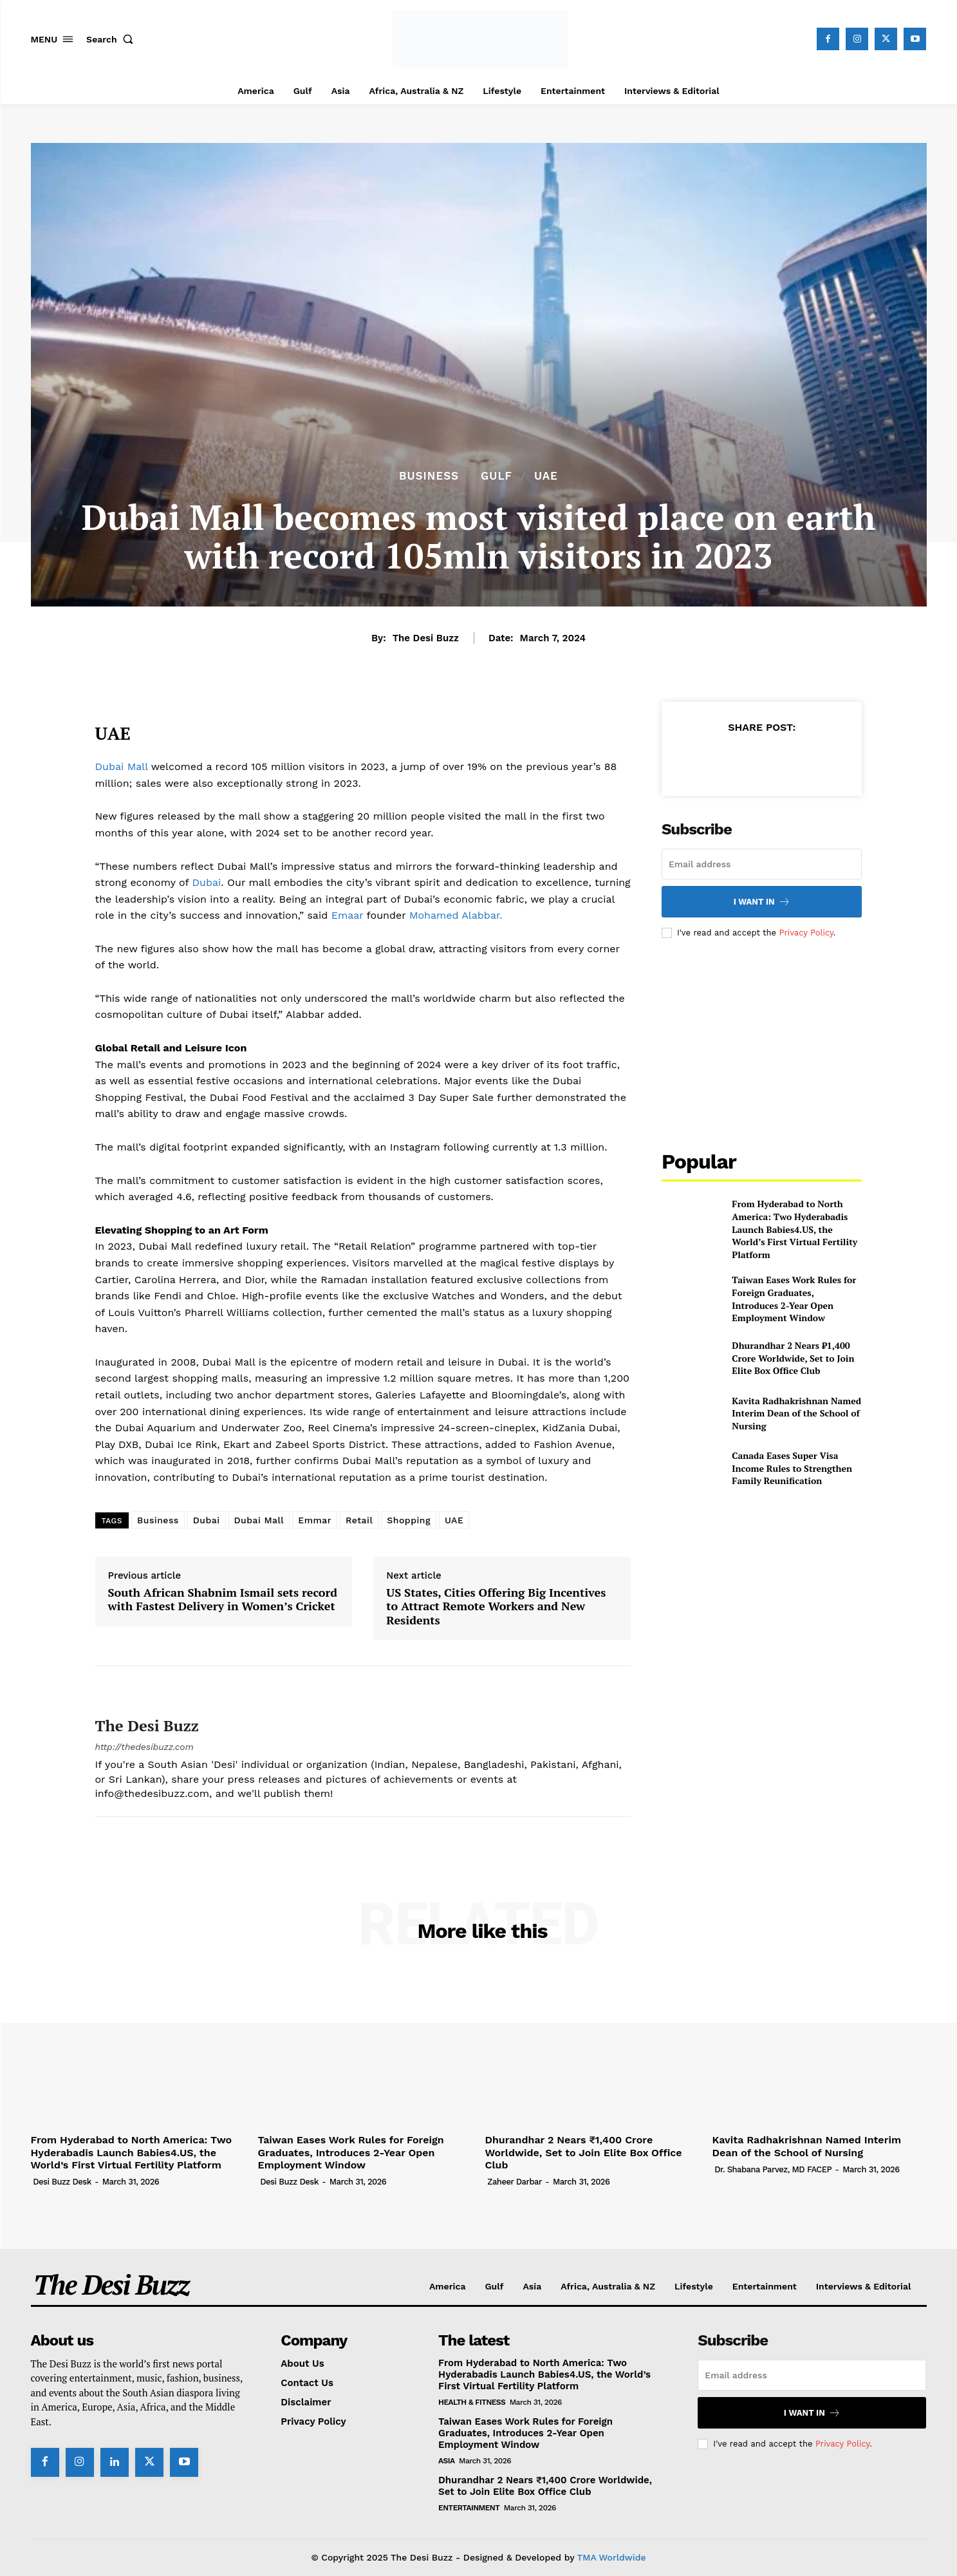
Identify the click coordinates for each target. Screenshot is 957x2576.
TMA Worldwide (611, 2557)
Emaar (347, 915)
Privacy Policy (806, 932)
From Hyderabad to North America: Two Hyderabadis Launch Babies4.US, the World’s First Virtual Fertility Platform (794, 1229)
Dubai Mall (121, 766)
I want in (762, 902)
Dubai (205, 882)
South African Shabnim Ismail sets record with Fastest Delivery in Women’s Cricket (223, 1599)
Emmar (314, 1520)
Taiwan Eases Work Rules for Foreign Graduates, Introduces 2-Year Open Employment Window (794, 1299)
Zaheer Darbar (514, 2181)
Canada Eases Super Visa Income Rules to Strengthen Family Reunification (792, 1468)
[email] (762, 864)
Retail (359, 1520)
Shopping (409, 1520)
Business (429, 476)
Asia (446, 2460)
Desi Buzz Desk (62, 2181)
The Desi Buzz (426, 638)
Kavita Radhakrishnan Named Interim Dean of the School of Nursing (796, 1413)
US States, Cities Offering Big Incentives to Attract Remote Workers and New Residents (496, 1607)
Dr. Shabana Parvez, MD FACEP (773, 2169)
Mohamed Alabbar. (456, 915)
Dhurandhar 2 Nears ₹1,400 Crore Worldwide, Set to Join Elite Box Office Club (793, 1358)
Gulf (496, 476)
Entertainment (468, 2507)
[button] (112, 39)
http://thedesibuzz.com (144, 1747)
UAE (546, 476)
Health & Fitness (471, 2402)
